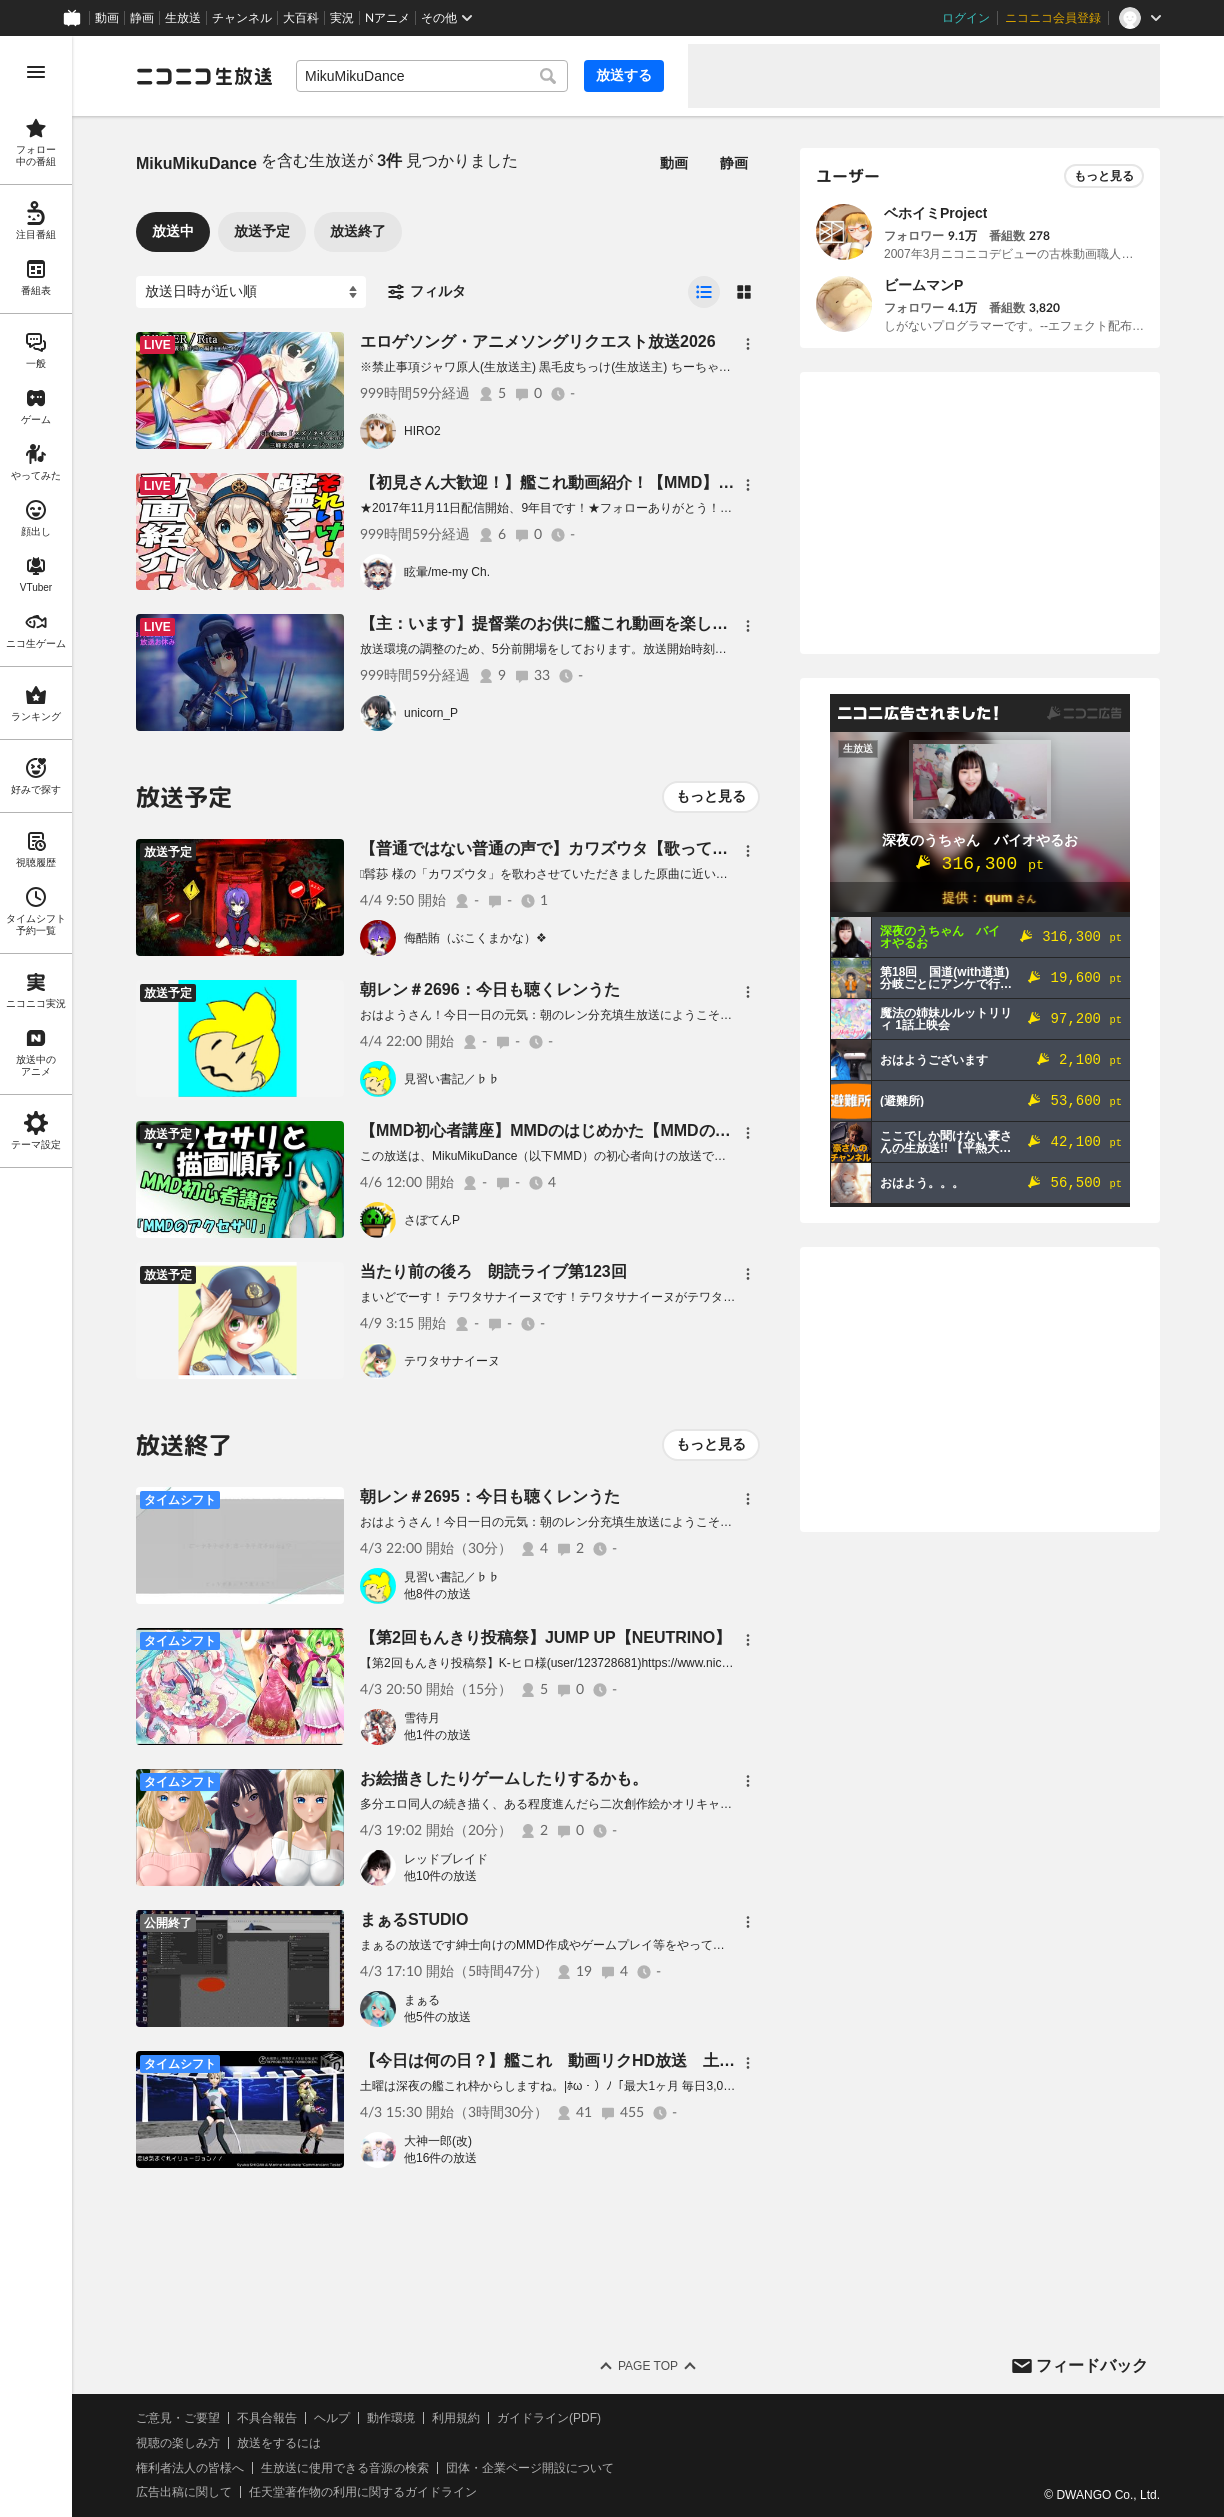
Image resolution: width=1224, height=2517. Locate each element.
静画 (142, 18)
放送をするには (279, 2443)
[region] (36, 1276)
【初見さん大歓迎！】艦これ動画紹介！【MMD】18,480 (563, 482)
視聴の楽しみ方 (178, 2443)
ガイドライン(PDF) (549, 2418)
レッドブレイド (446, 1859)
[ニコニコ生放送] (204, 76)
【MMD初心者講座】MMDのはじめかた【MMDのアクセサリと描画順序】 (625, 1130)
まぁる (422, 2000)
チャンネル (242, 18)
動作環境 (391, 2418)
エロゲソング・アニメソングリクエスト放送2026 (538, 341)
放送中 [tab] (173, 231)
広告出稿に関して (184, 2492)
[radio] (704, 292)
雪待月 (422, 1718)
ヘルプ (332, 2418)
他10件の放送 (440, 1876)
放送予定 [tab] (262, 231)
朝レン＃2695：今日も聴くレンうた (490, 1496)
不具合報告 (267, 2418)
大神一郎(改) (438, 2141)
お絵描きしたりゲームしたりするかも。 (504, 1778)
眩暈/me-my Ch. (447, 572)
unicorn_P (431, 713)
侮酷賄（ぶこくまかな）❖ (475, 938)
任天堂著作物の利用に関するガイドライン (363, 2492)
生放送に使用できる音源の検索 (345, 2468)
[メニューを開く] (36, 72)
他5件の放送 (437, 2017)
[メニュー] (748, 344)
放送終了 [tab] (358, 231)
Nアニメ (387, 18)
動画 (107, 18)
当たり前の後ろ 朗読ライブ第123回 (493, 1271)
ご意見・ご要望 (178, 2418)
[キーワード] (432, 76)
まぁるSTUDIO (414, 1919)
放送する (624, 75)
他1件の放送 (437, 1735)
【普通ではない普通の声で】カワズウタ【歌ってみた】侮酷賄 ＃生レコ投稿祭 (648, 848)
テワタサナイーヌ (452, 1361)
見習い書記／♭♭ (452, 1079)
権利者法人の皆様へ (190, 2468)
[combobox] (432, 76)
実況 (342, 18)
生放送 (183, 18)
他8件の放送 (437, 1594)
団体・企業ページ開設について (530, 2468)
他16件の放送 (440, 2158)
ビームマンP (923, 285)
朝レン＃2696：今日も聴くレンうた (490, 989)
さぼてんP (432, 1220)
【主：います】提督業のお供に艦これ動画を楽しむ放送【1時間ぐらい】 (620, 623)
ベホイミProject (935, 213)
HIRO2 (422, 431)
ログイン (966, 18)
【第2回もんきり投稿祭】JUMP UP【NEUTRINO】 (545, 1637)
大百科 (301, 18)
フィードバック (1092, 2365)
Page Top (648, 2366)
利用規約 (456, 2418)
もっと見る (711, 796)
